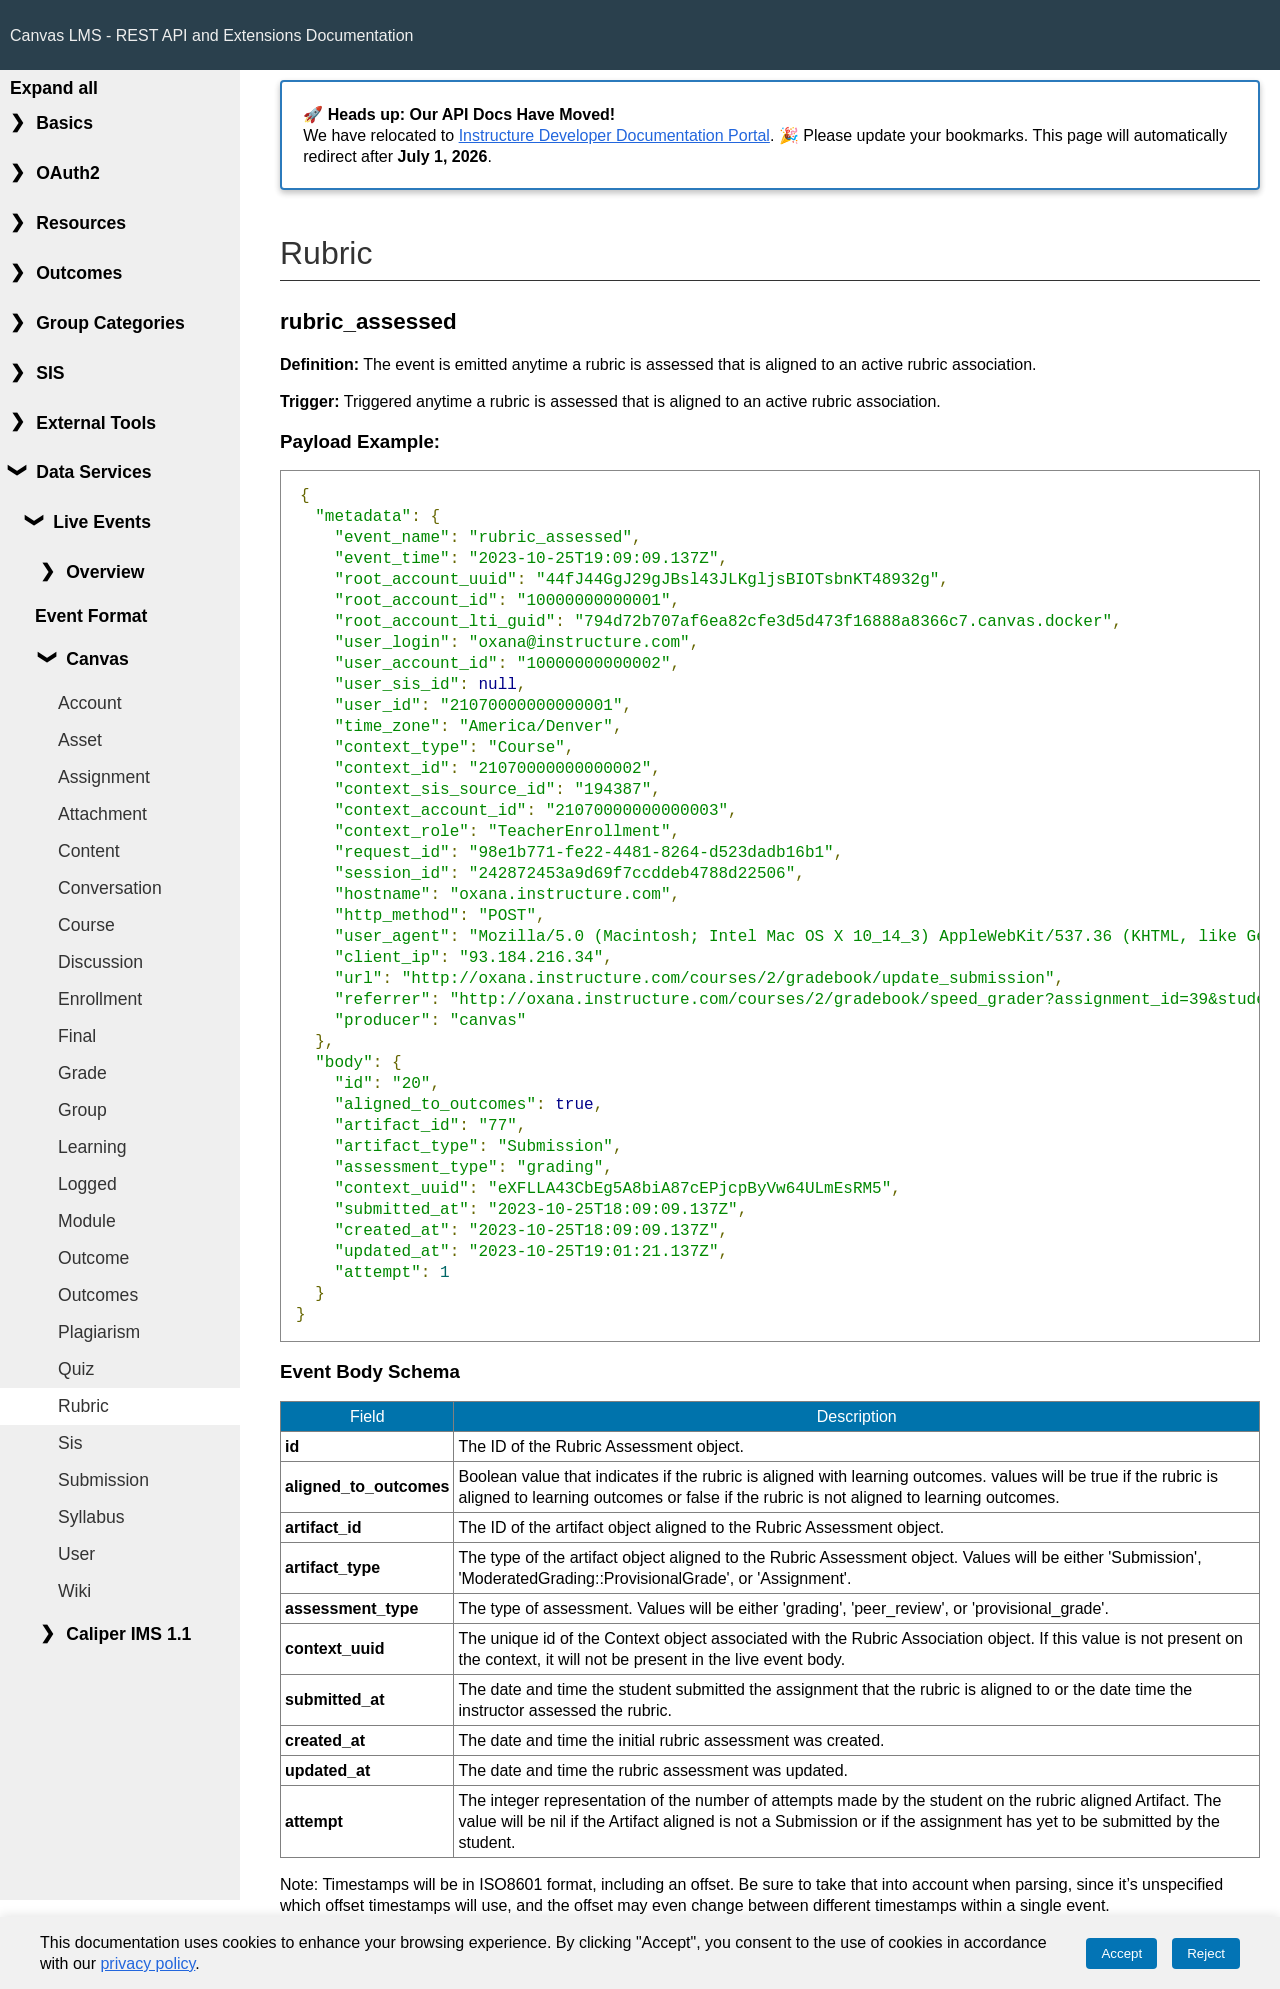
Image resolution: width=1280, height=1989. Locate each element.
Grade (82, 1073)
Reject (1206, 1953)
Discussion (100, 962)
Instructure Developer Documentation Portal (614, 135)
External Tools (96, 423)
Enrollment (100, 999)
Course (86, 925)
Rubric (83, 1406)
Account (90, 703)
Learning (92, 1147)
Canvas (97, 659)
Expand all (54, 88)
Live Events (102, 522)
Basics (64, 123)
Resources (81, 223)
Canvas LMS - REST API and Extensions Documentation (211, 35)
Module (87, 1221)
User (76, 1554)
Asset (80, 740)
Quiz (76, 1369)
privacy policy (147, 1963)
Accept (1121, 1953)
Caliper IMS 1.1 (128, 1634)
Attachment (102, 814)
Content (89, 851)
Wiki (74, 1591)
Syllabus (91, 1517)
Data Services (93, 472)
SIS (50, 373)
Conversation (110, 888)
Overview (105, 572)
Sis (70, 1443)
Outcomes (79, 273)
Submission (103, 1480)
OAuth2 (68, 173)
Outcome (93, 1258)
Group (82, 1110)
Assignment (104, 777)
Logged (87, 1184)
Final (77, 1036)
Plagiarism (99, 1332)
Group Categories (110, 323)
